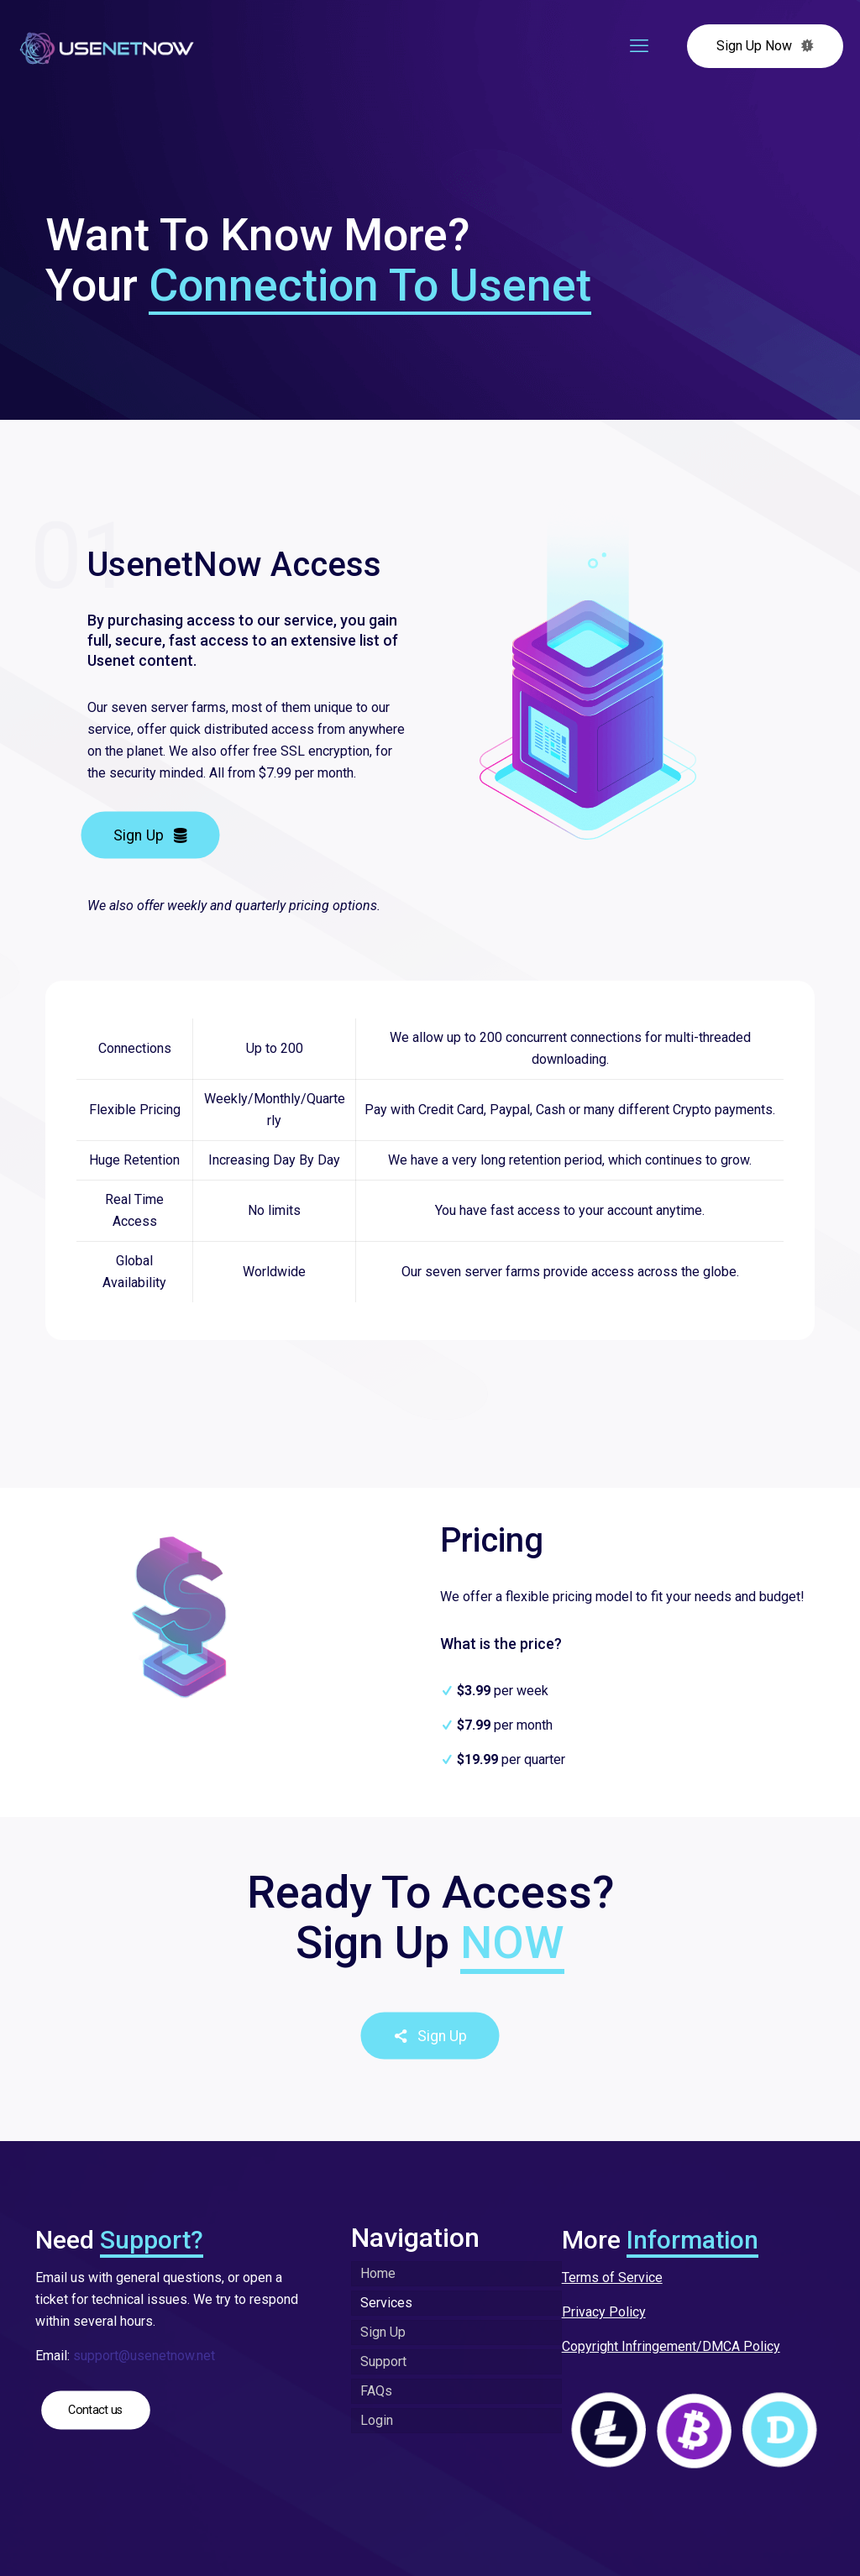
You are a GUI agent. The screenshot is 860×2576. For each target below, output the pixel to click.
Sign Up (383, 2332)
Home (378, 2273)
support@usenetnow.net (144, 2356)
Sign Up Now (765, 46)
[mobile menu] (639, 46)
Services (386, 2303)
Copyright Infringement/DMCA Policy (671, 2346)
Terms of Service (612, 2277)
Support (383, 2361)
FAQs (376, 2391)
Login (376, 2420)
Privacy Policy (604, 2312)
